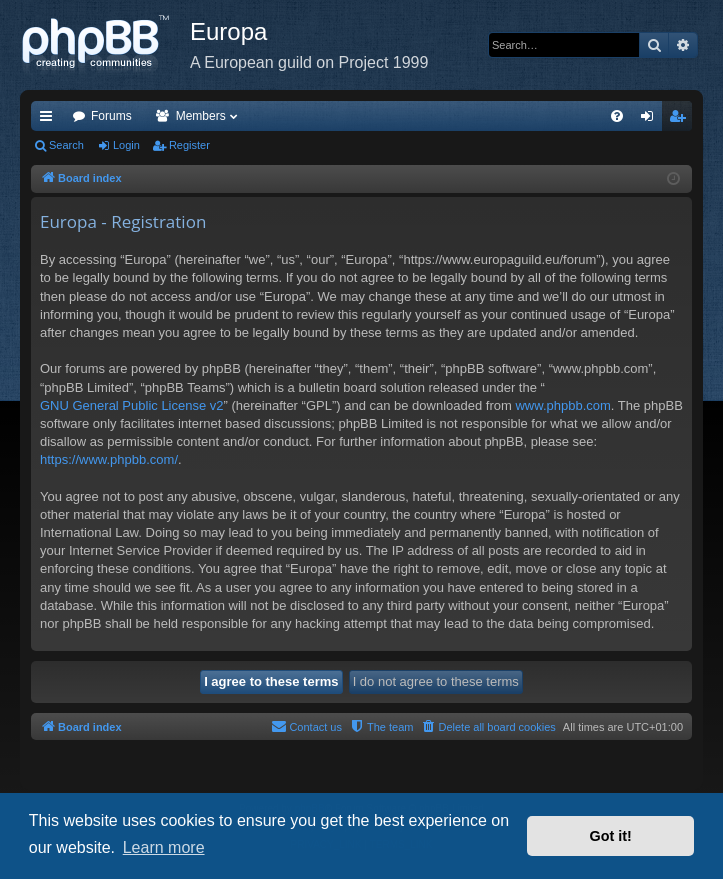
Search (66, 145)
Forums (111, 116)
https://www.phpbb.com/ (109, 459)
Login (126, 145)
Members (201, 116)
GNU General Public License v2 (132, 405)
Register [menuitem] (681, 120)
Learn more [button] (164, 847)
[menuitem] (617, 116)
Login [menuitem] (651, 120)
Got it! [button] (611, 836)
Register (189, 145)
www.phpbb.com (562, 405)
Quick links (50, 120)
